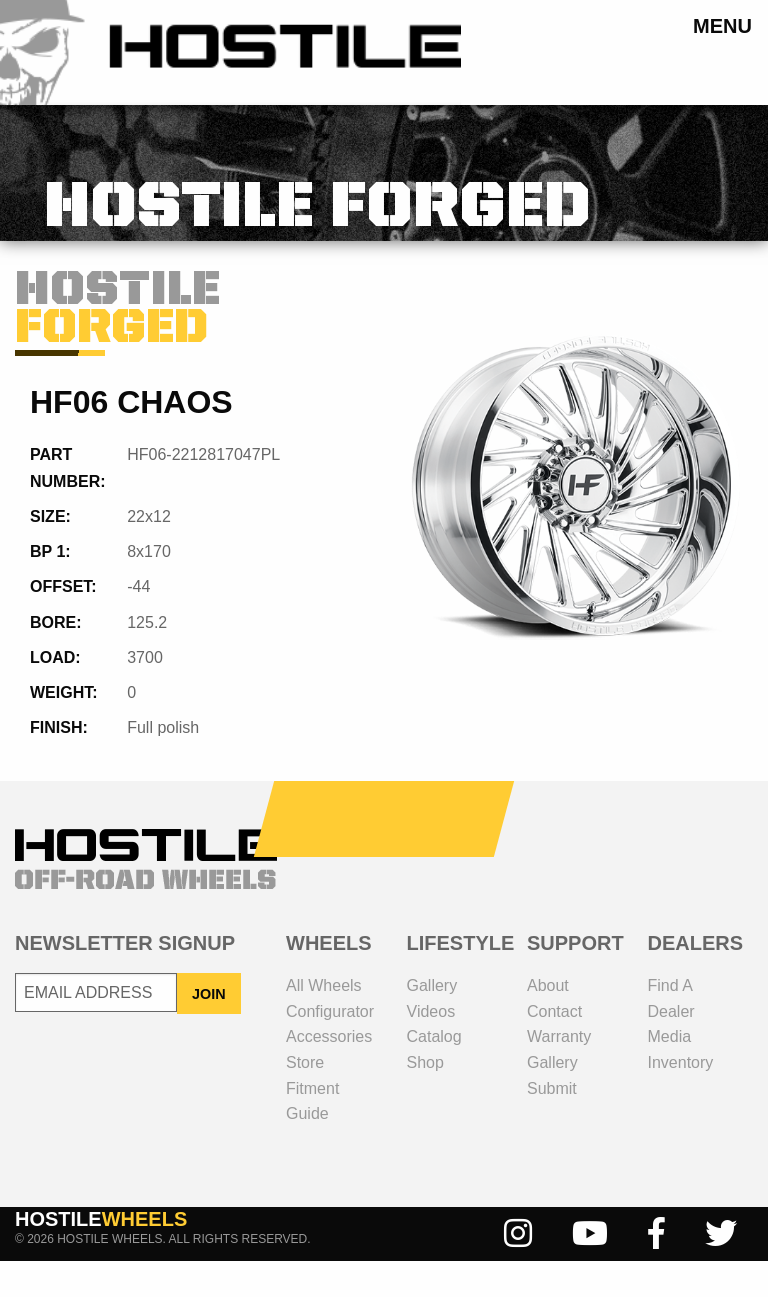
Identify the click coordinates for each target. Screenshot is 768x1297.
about (548, 1021)
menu (722, 25)
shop (425, 1098)
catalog (434, 1072)
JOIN (209, 1030)
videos (431, 1047)
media (670, 1072)
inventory (681, 1098)
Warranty (559, 1072)
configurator (330, 1047)
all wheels (324, 1021)
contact (554, 1047)
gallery (432, 1021)
